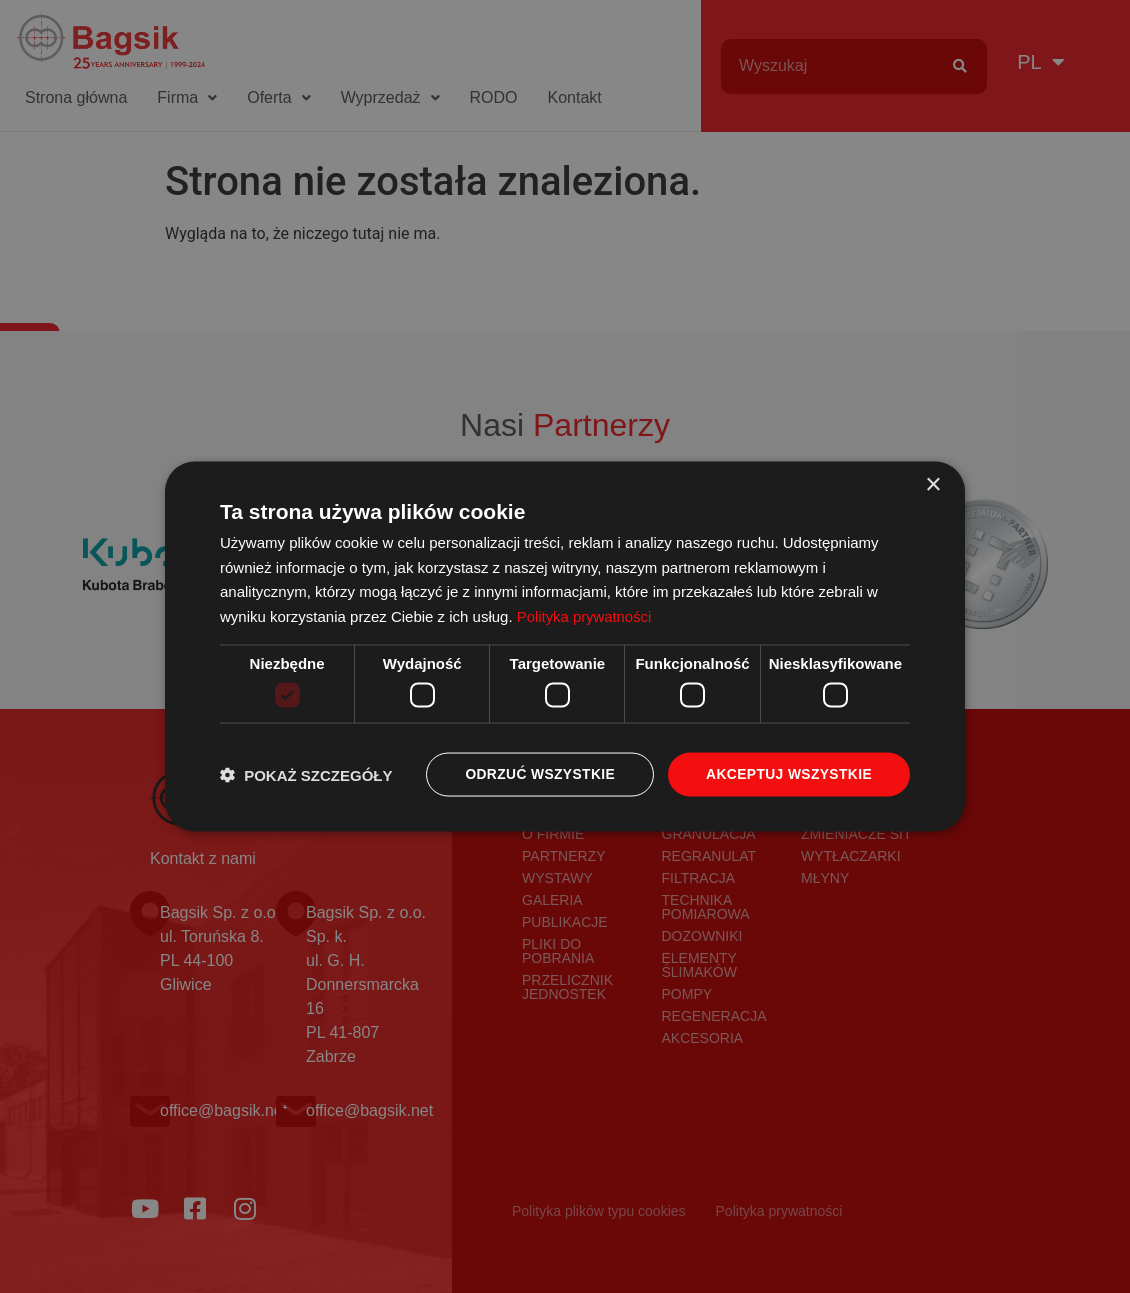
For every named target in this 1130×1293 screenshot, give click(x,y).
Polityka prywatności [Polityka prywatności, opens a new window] (585, 615)
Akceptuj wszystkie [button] (788, 775)
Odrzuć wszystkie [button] (537, 775)
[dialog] (565, 647)
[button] (306, 774)
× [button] (932, 484)
